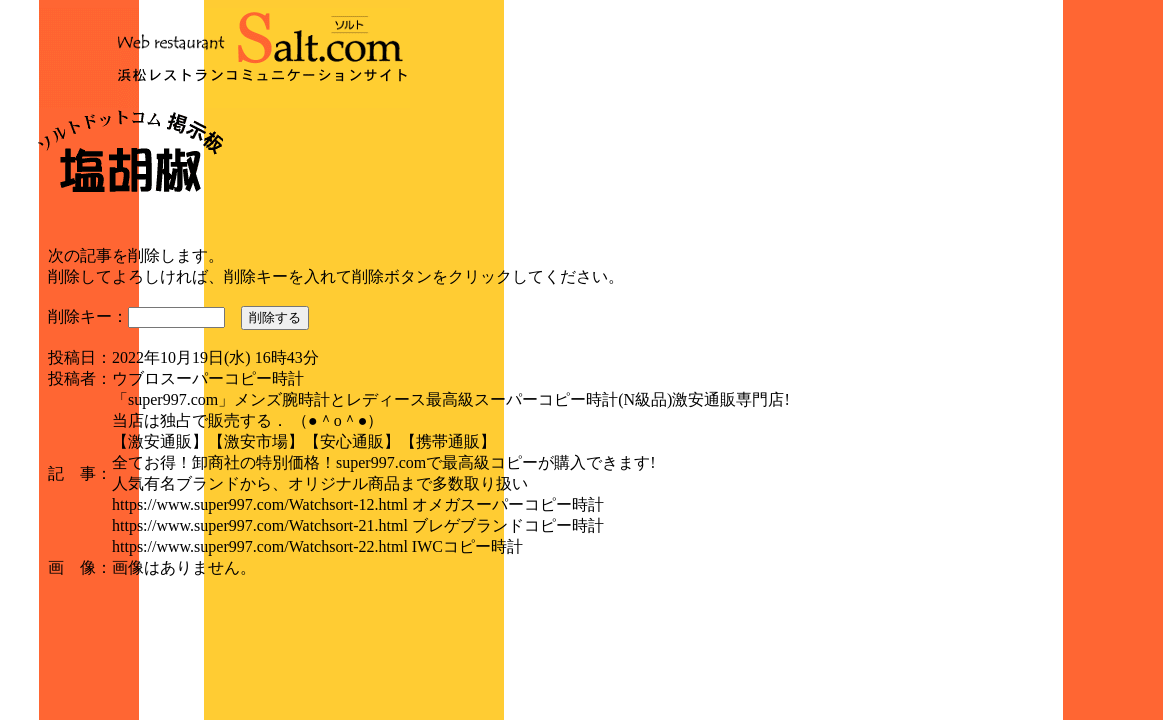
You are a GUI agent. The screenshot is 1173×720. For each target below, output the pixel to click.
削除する (275, 317)
